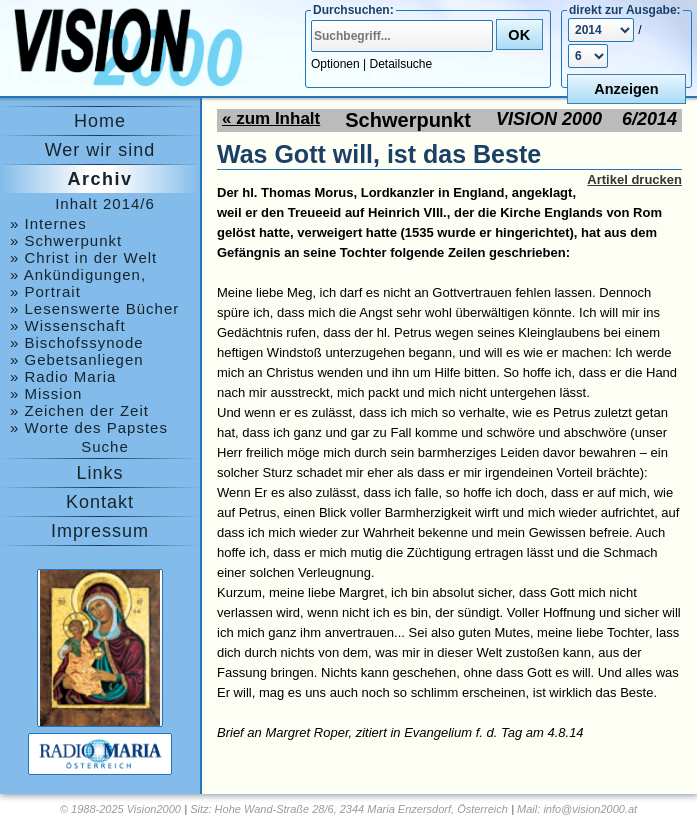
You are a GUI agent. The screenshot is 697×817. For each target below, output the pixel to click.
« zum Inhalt (271, 118)
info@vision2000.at (590, 809)
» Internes (48, 223)
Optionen (335, 64)
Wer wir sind (100, 150)
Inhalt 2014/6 (105, 203)
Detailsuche (401, 64)
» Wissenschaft (68, 325)
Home (100, 121)
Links (99, 473)
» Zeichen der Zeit (79, 410)
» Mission (46, 393)
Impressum (100, 531)
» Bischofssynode (77, 342)
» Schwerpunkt (66, 240)
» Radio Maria (63, 376)
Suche (105, 446)
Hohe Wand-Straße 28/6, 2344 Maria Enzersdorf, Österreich (361, 809)
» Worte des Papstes (89, 427)
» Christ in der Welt (83, 257)
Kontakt (100, 502)
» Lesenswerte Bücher (94, 308)
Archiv (99, 179)
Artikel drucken (634, 179)
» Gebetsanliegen (77, 359)
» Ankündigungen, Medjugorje (78, 274)
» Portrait (45, 291)
